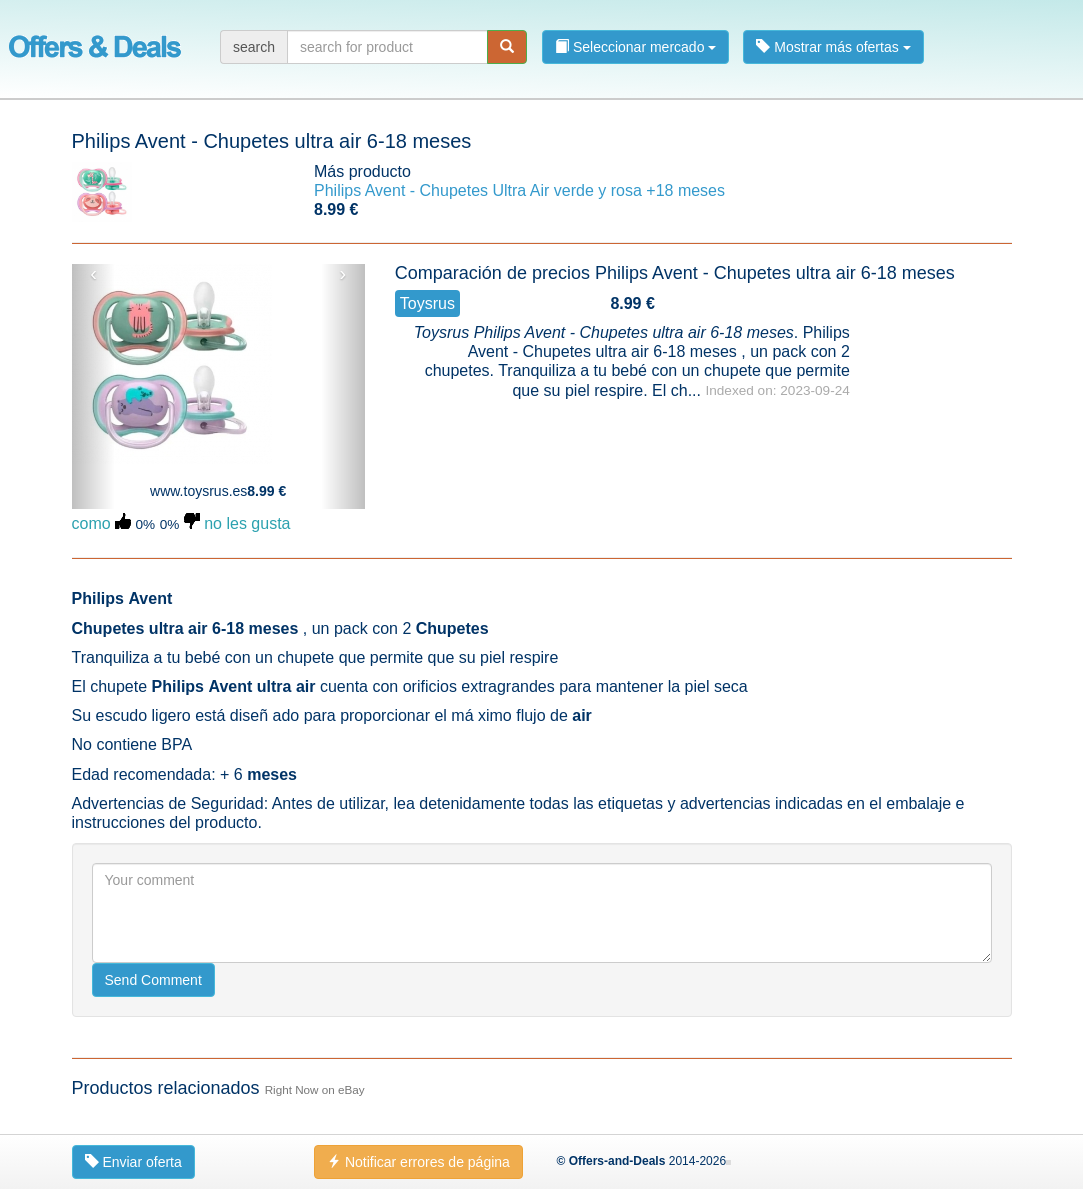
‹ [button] (93, 274)
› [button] (343, 274)
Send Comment (153, 980)
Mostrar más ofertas (833, 47)
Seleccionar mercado (635, 47)
